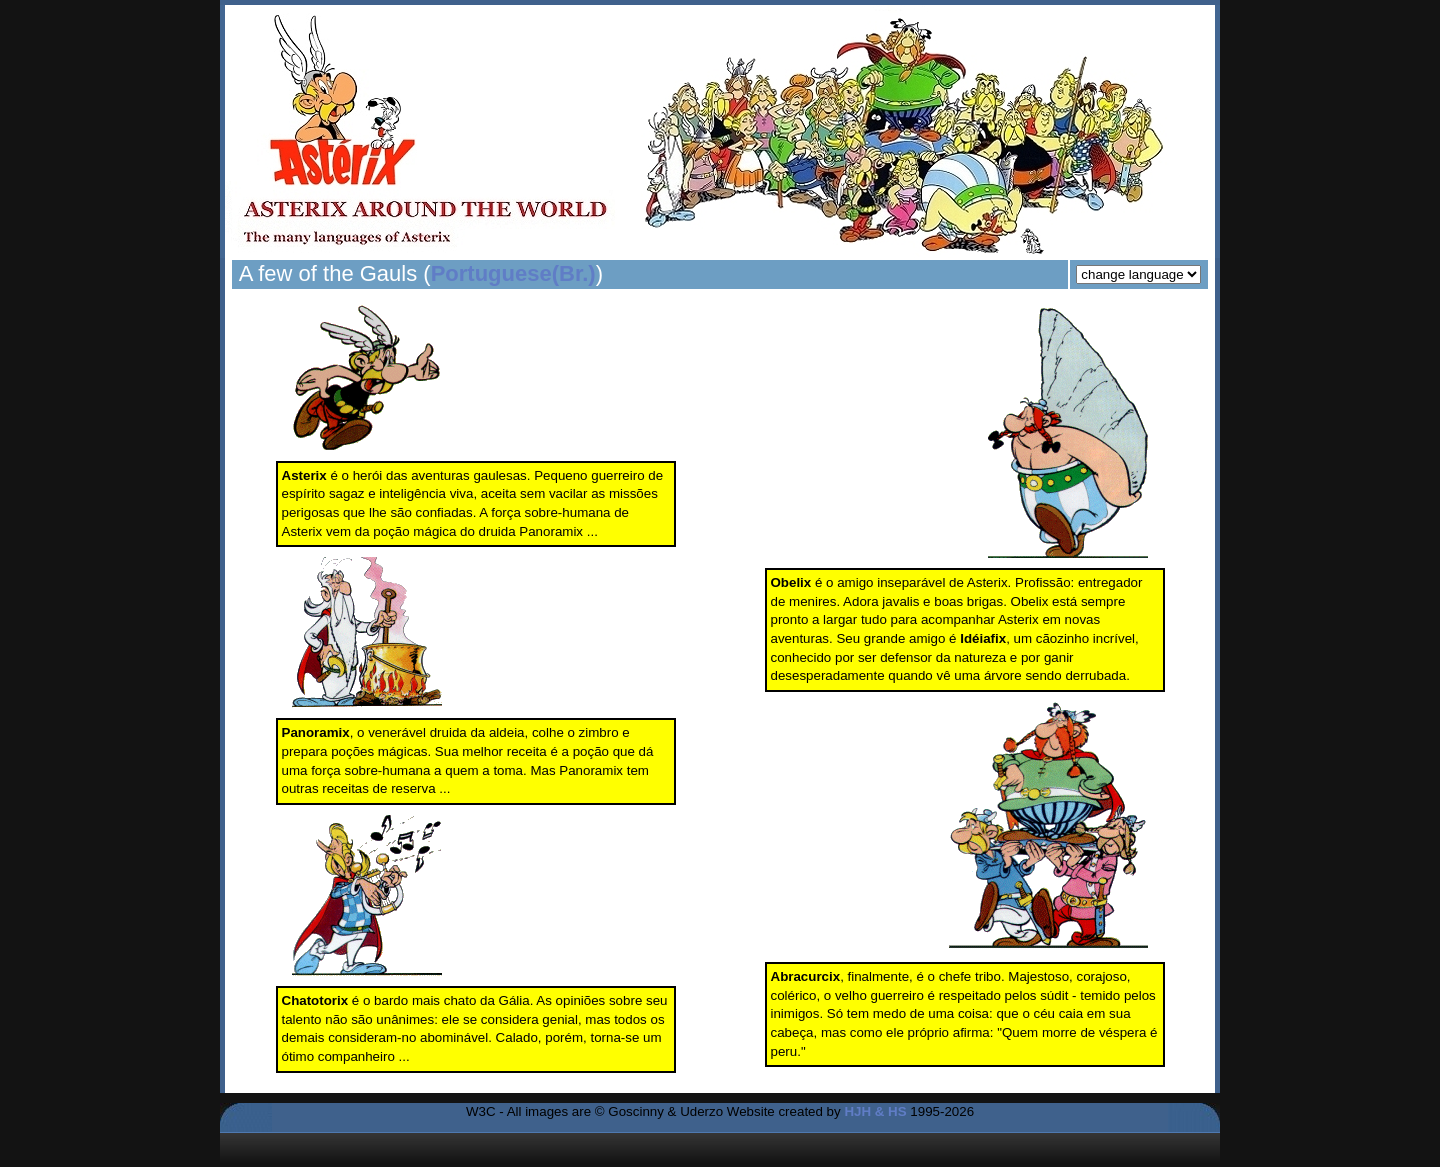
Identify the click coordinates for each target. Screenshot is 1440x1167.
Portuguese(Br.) (513, 273)
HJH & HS (875, 1111)
